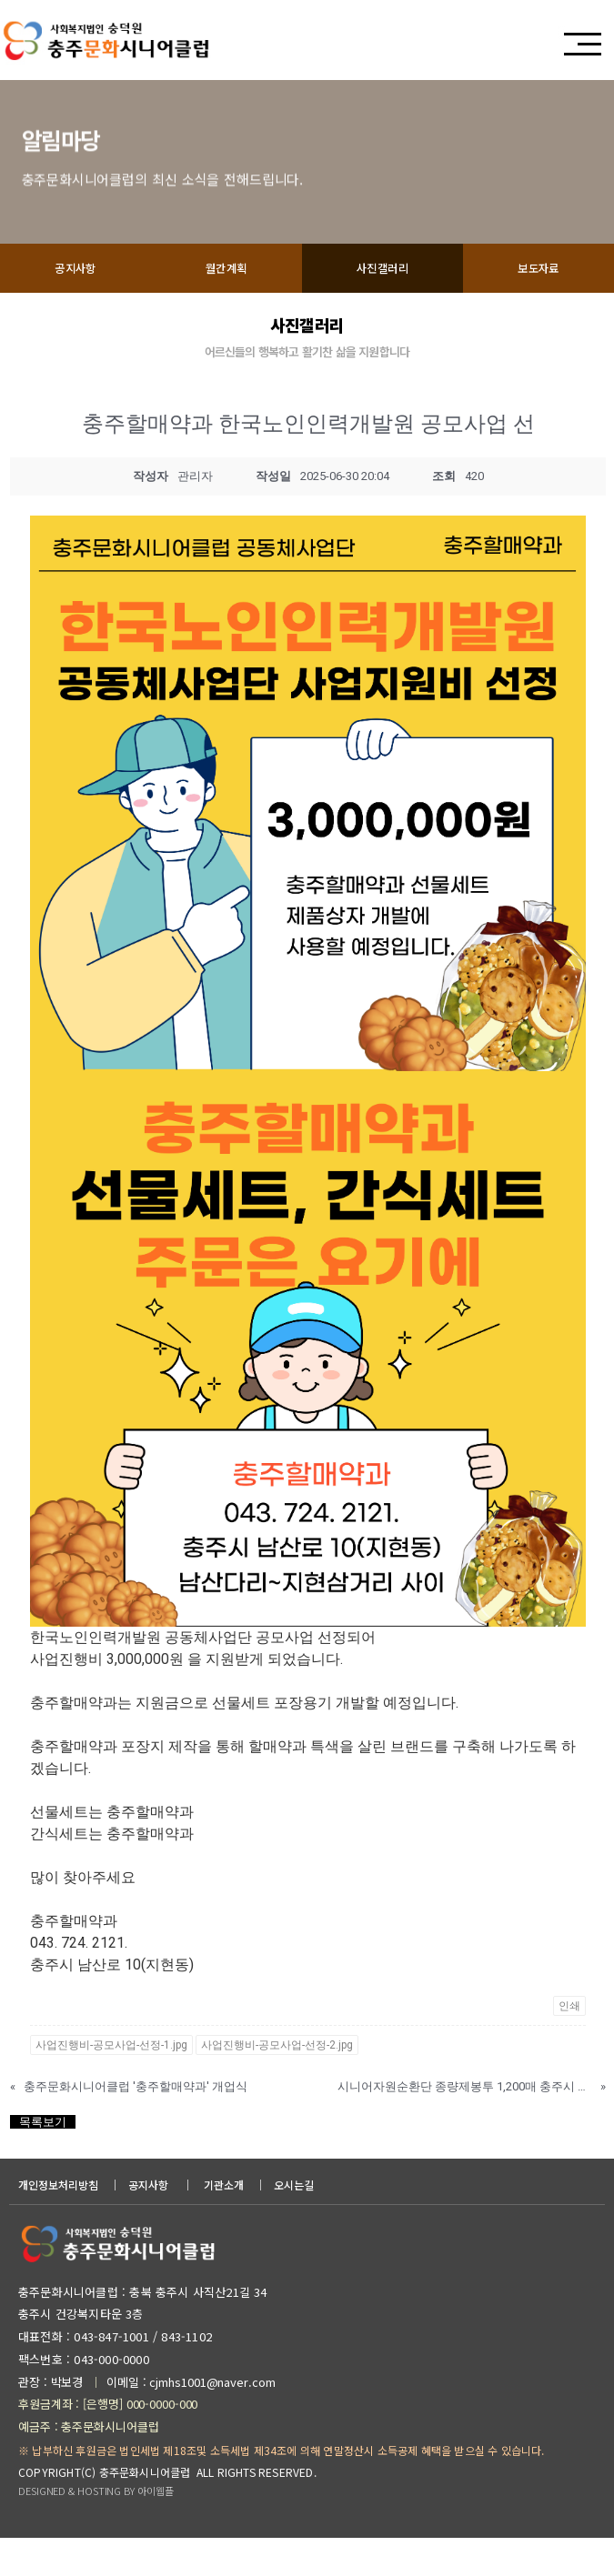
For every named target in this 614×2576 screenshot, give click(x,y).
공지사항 (75, 307)
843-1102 (186, 2376)
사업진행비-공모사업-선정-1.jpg (111, 2085)
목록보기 (42, 2162)
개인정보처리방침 (58, 2224)
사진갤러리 (382, 307)
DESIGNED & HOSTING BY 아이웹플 (95, 2530)
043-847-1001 (109, 2376)
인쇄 (569, 2046)
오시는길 (294, 2224)
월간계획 (226, 307)
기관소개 (224, 2224)
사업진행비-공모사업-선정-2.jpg (277, 2085)
